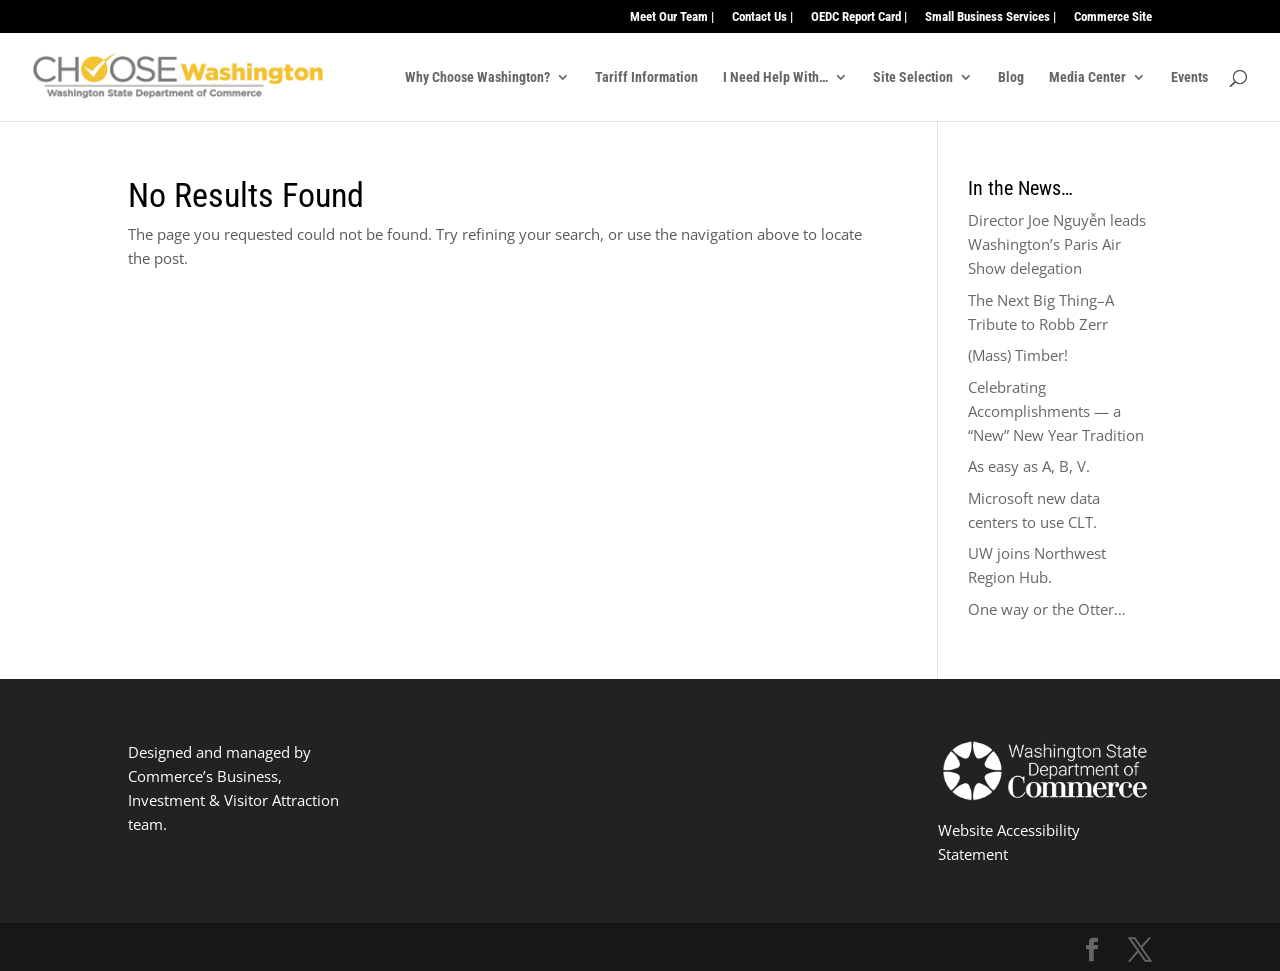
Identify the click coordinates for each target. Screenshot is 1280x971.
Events (1189, 77)
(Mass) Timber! (1018, 355)
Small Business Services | (990, 17)
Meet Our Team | (672, 17)
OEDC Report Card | (859, 17)
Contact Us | (762, 17)
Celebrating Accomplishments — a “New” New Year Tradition (1056, 411)
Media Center (1087, 77)
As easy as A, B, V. (1029, 466)
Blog (1011, 77)
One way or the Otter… (1047, 609)
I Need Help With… (775, 77)
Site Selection (913, 77)
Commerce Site (1113, 17)
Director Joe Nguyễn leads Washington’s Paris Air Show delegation (1057, 244)
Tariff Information (646, 77)
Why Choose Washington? (477, 77)
